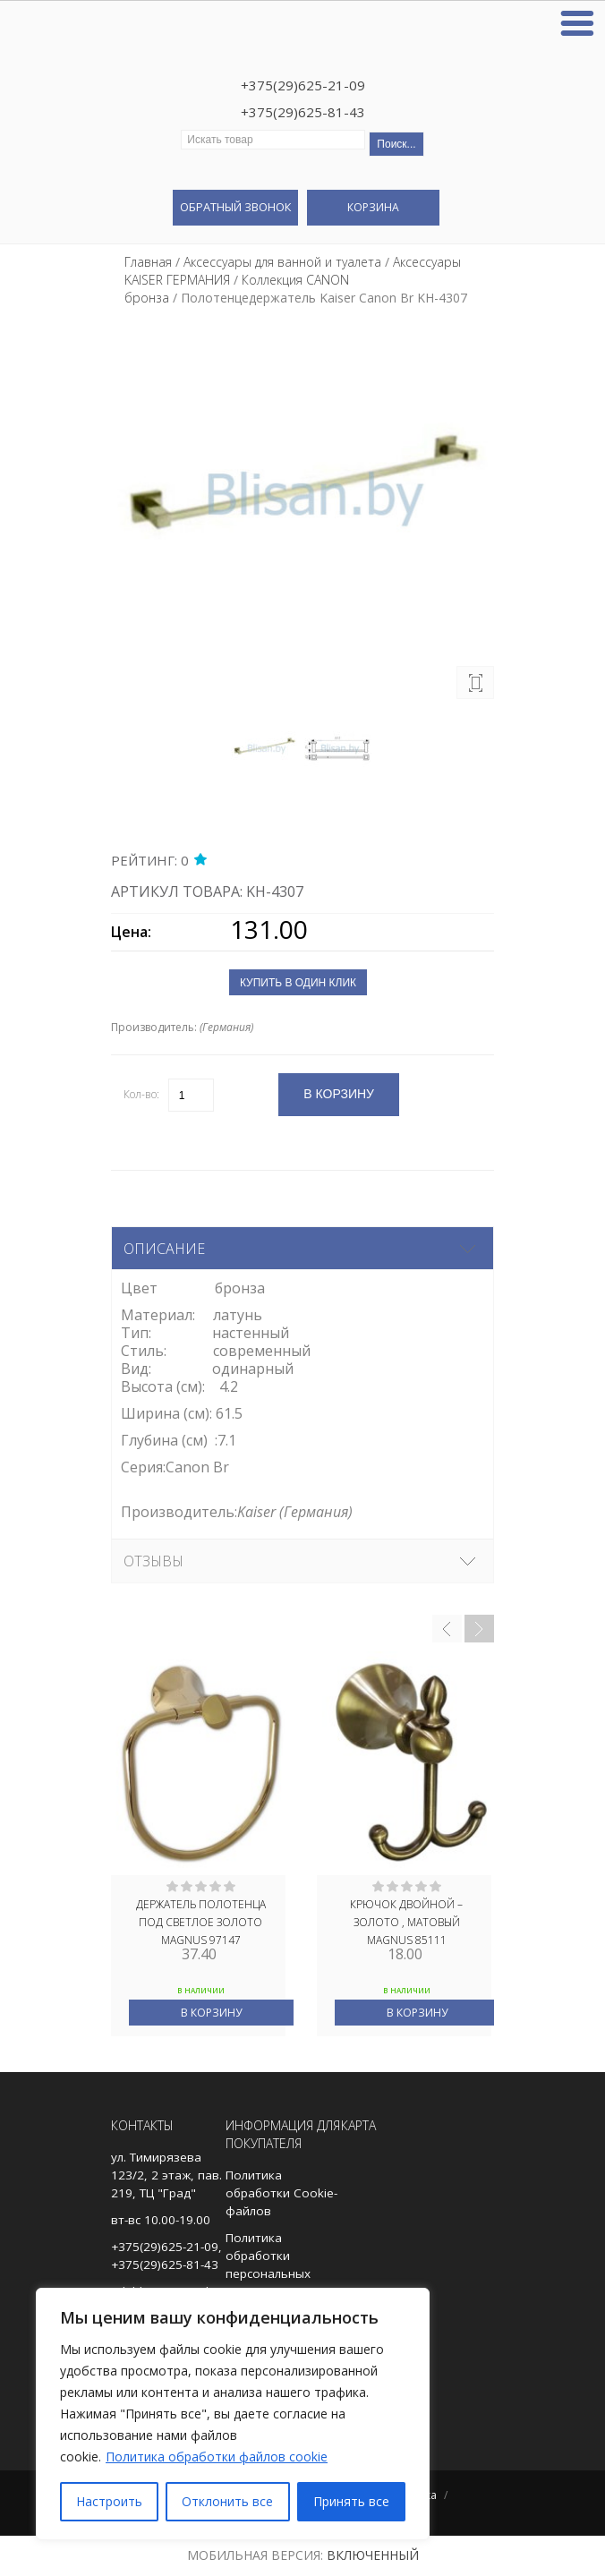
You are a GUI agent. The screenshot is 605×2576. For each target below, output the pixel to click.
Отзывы (153, 1561)
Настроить (109, 2501)
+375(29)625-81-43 (303, 112)
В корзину (211, 2012)
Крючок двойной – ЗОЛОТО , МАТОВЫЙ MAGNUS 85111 (406, 1921)
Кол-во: (141, 1094)
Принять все (351, 2501)
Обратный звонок (235, 207)
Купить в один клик (298, 983)
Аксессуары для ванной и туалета (282, 261)
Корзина (373, 207)
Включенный (373, 2554)
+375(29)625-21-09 (303, 85)
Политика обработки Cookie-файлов (281, 2193)
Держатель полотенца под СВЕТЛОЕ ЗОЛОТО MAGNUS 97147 (201, 1921)
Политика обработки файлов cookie (217, 2456)
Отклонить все (227, 2501)
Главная (148, 261)
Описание (164, 1248)
